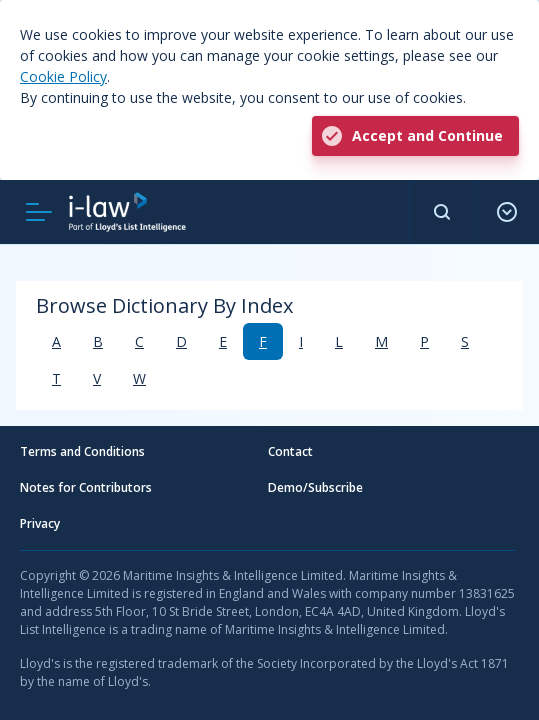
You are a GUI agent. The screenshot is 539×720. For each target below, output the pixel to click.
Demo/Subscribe (315, 487)
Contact (290, 451)
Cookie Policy (63, 76)
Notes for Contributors (86, 487)
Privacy (40, 523)
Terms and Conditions (82, 451)
